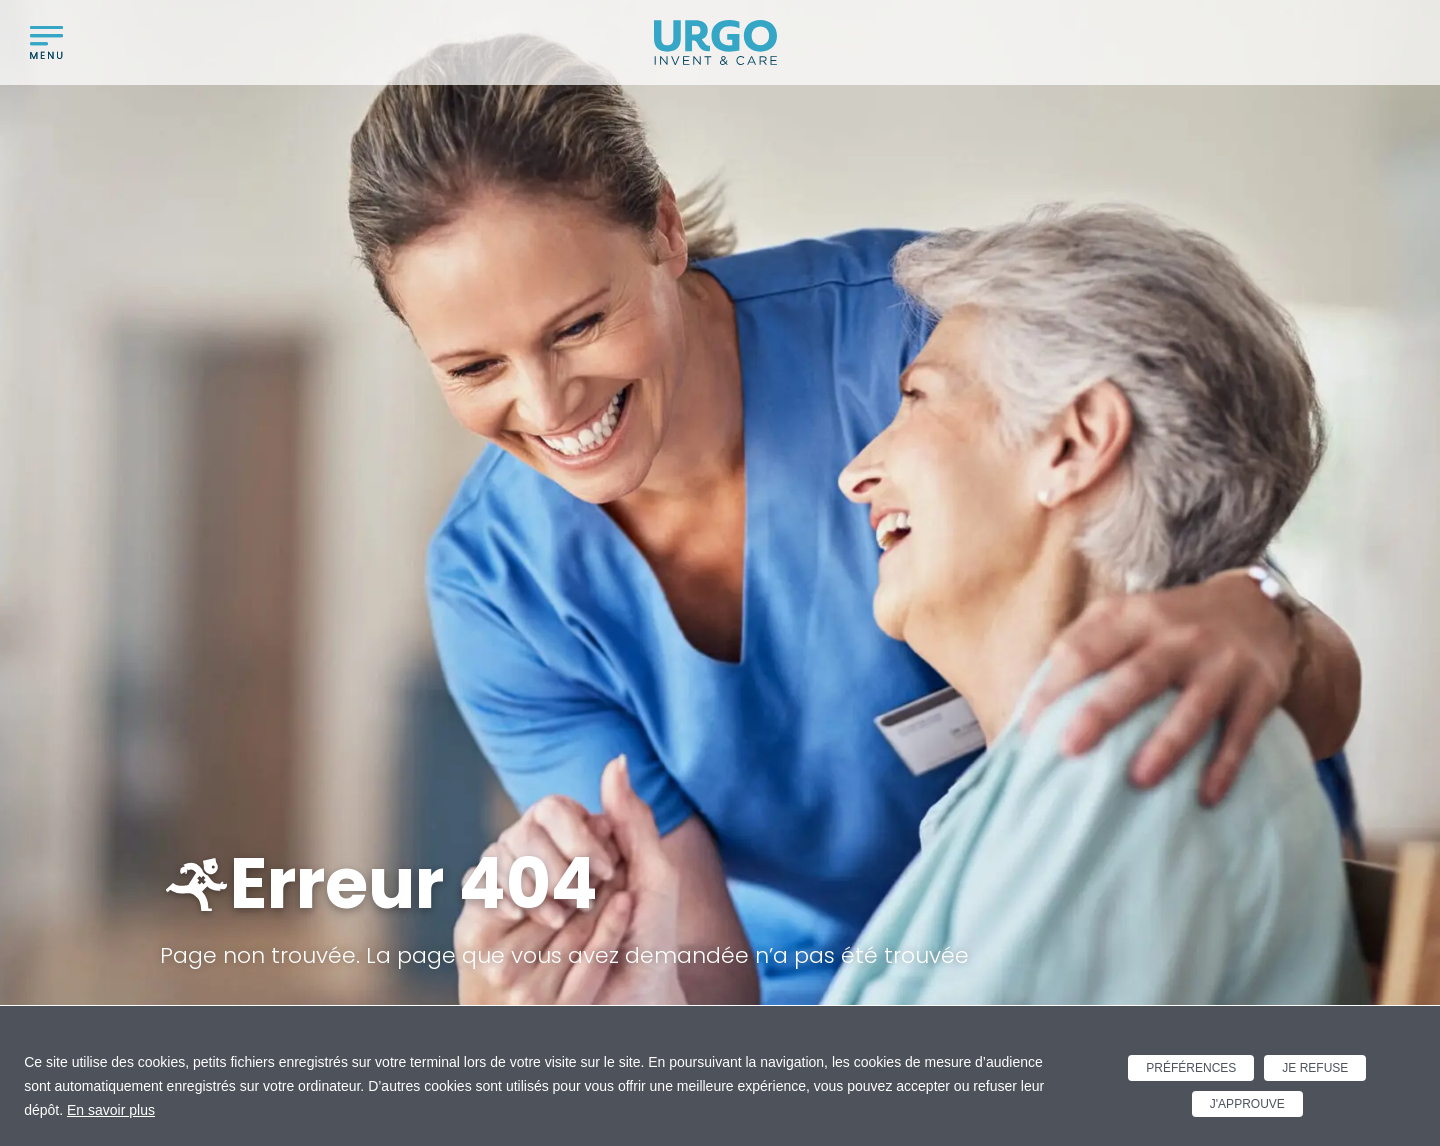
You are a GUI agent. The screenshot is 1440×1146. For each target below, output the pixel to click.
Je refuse (1315, 1068)
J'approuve (1247, 1104)
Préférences (1191, 1068)
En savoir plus (111, 1110)
